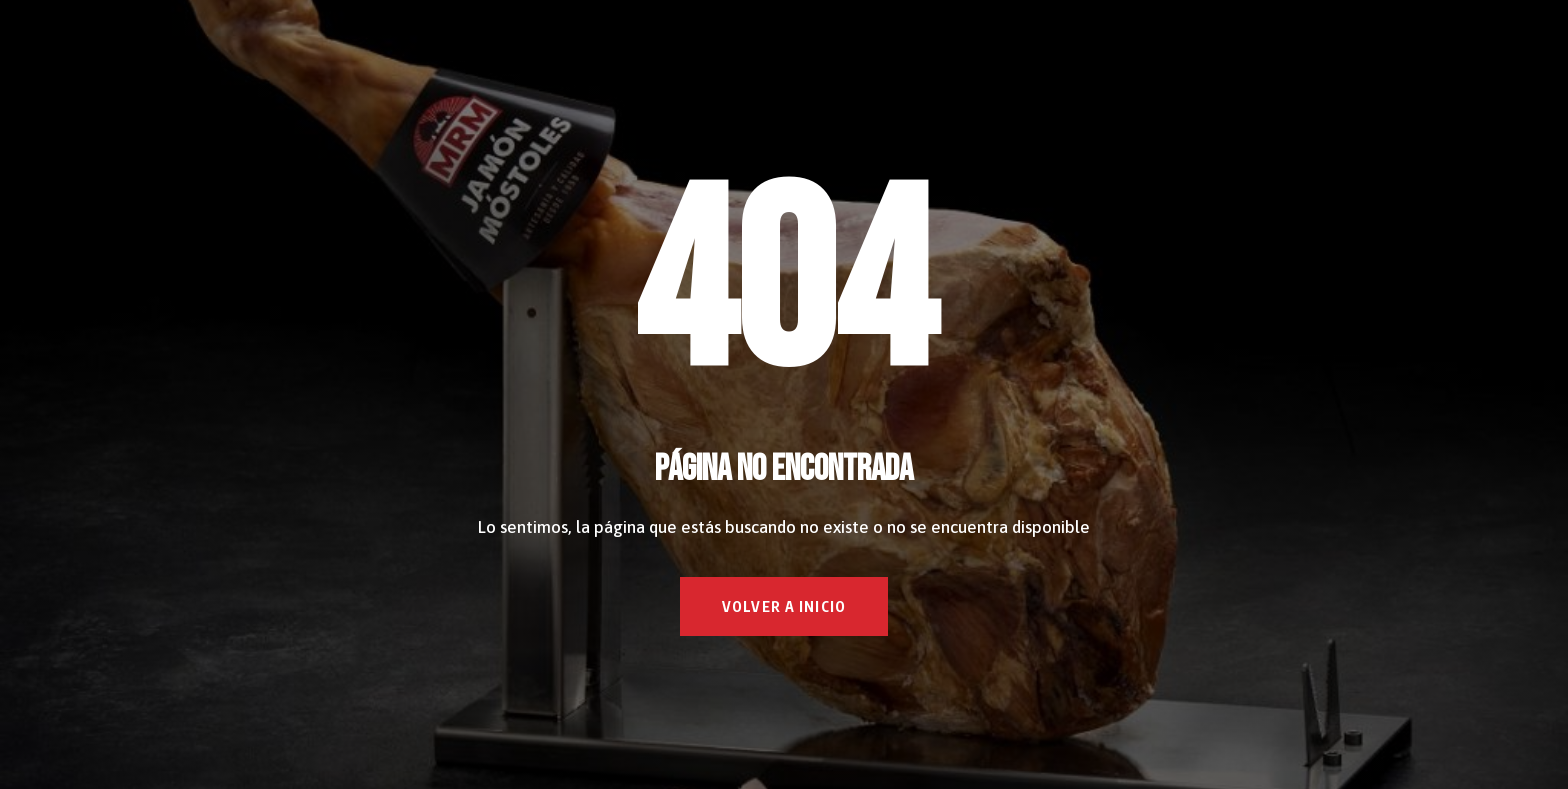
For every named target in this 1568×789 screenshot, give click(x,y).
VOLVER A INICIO (784, 606)
